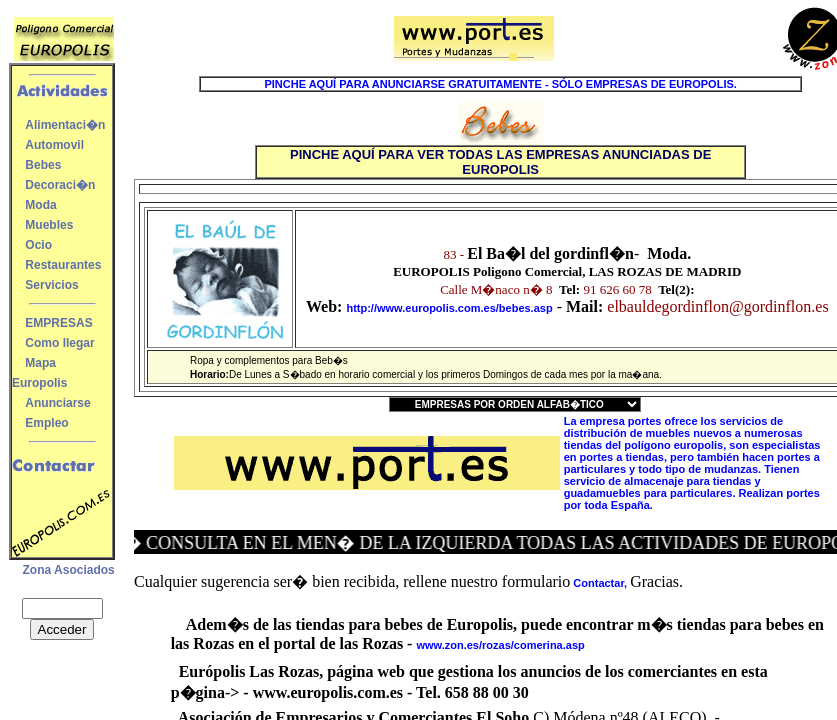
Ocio (38, 245)
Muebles (49, 225)
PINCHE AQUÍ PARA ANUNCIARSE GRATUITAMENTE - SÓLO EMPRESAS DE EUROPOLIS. (500, 84)
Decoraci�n (60, 185)
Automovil (54, 145)
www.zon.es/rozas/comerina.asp (500, 645)
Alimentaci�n (65, 125)
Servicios (51, 285)
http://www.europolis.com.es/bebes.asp (449, 308)
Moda (40, 205)
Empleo (46, 423)
